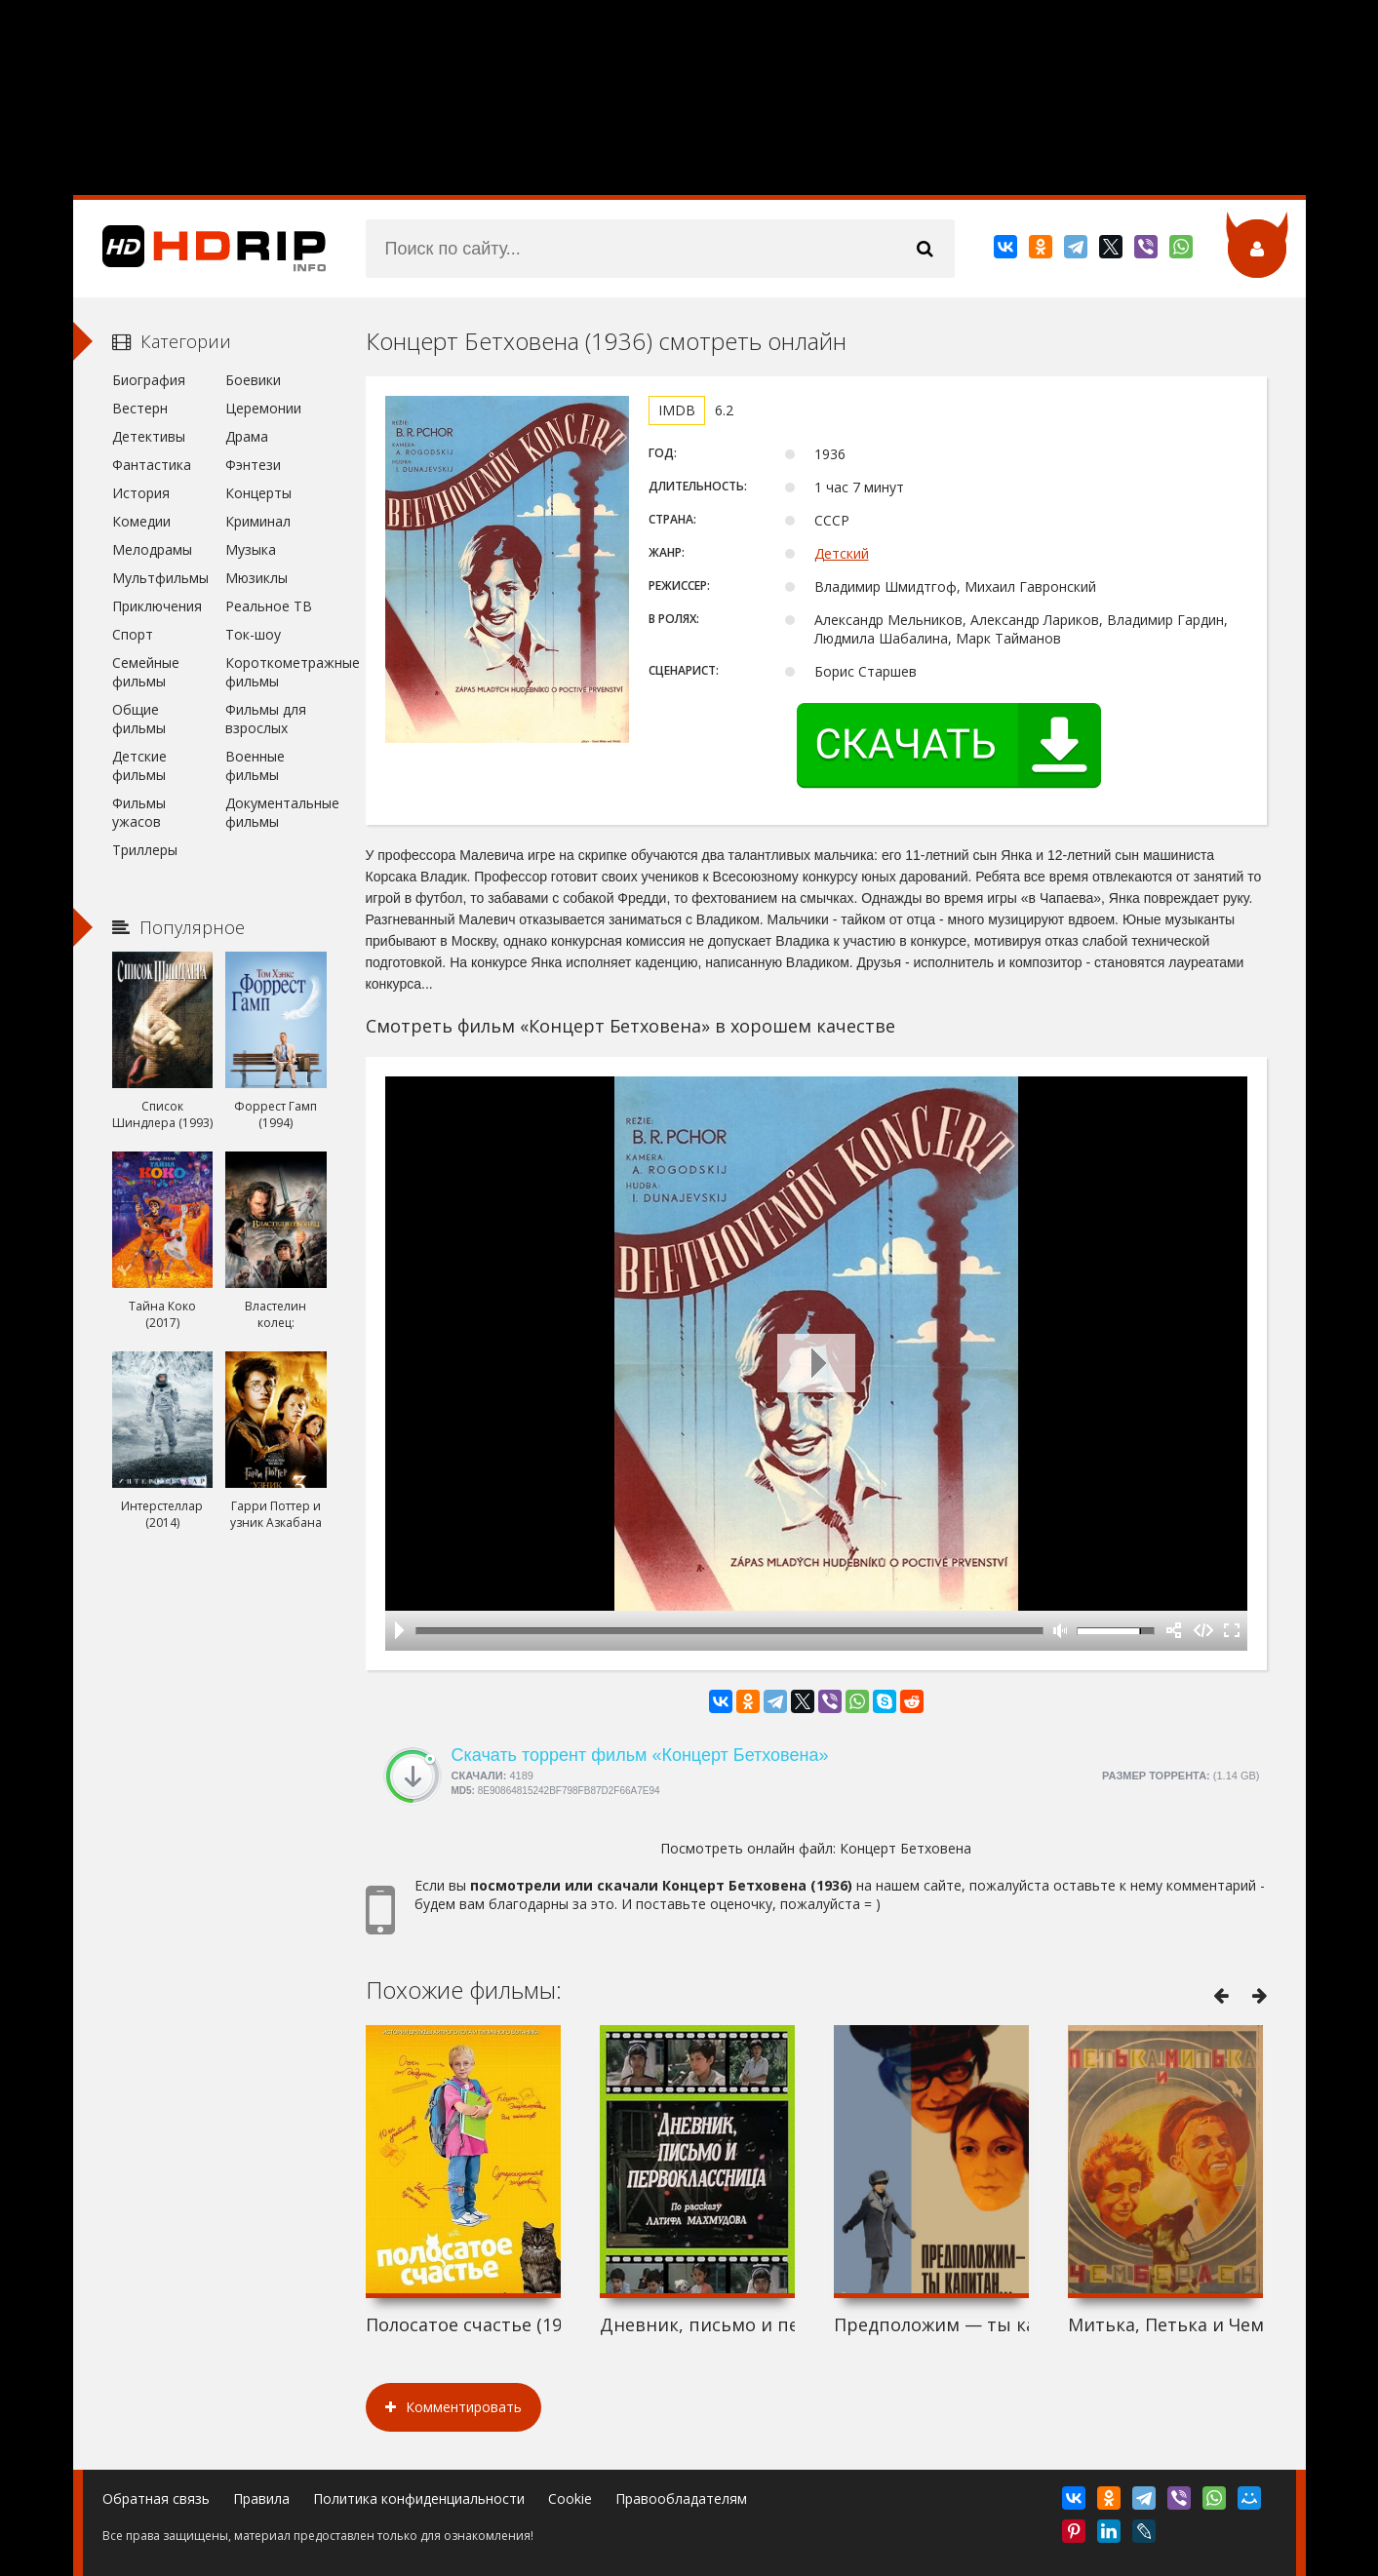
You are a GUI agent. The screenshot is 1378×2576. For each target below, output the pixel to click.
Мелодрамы (152, 549)
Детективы (148, 436)
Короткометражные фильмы (275, 671)
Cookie (570, 2498)
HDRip (200, 248)
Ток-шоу (253, 634)
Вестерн (140, 408)
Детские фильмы (139, 765)
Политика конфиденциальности (419, 2498)
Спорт (132, 634)
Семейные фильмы (145, 671)
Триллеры (144, 849)
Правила (261, 2498)
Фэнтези (253, 464)
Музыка (250, 549)
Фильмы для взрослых (265, 718)
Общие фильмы (139, 718)
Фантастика (151, 464)
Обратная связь (156, 2498)
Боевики (253, 380)
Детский (841, 553)
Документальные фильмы (275, 812)
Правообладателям (681, 2498)
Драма (246, 436)
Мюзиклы (256, 577)
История (141, 493)
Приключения (157, 606)
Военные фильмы (255, 765)
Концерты (258, 493)
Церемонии (263, 408)
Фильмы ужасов (139, 812)
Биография (148, 380)
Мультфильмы (160, 577)
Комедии (141, 521)
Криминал (258, 521)
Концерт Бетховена (905, 1848)
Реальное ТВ (268, 606)
